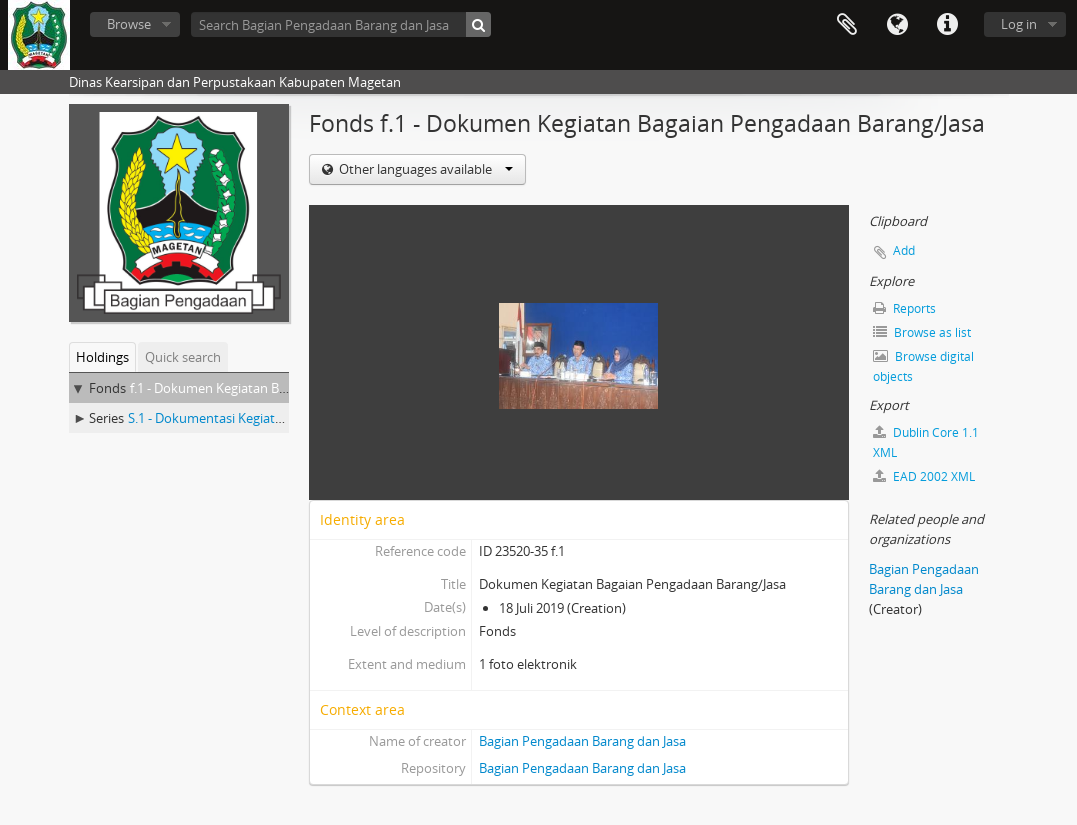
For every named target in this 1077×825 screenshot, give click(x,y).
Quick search (183, 357)
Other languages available (424, 169)
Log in (1019, 24)
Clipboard (847, 25)
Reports (904, 308)
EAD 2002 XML (924, 476)
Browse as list (922, 332)
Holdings (102, 357)
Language (897, 25)
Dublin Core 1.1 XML (926, 442)
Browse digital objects (923, 366)
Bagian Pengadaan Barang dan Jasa (582, 741)
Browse (129, 24)
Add (904, 250)
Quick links (947, 25)
